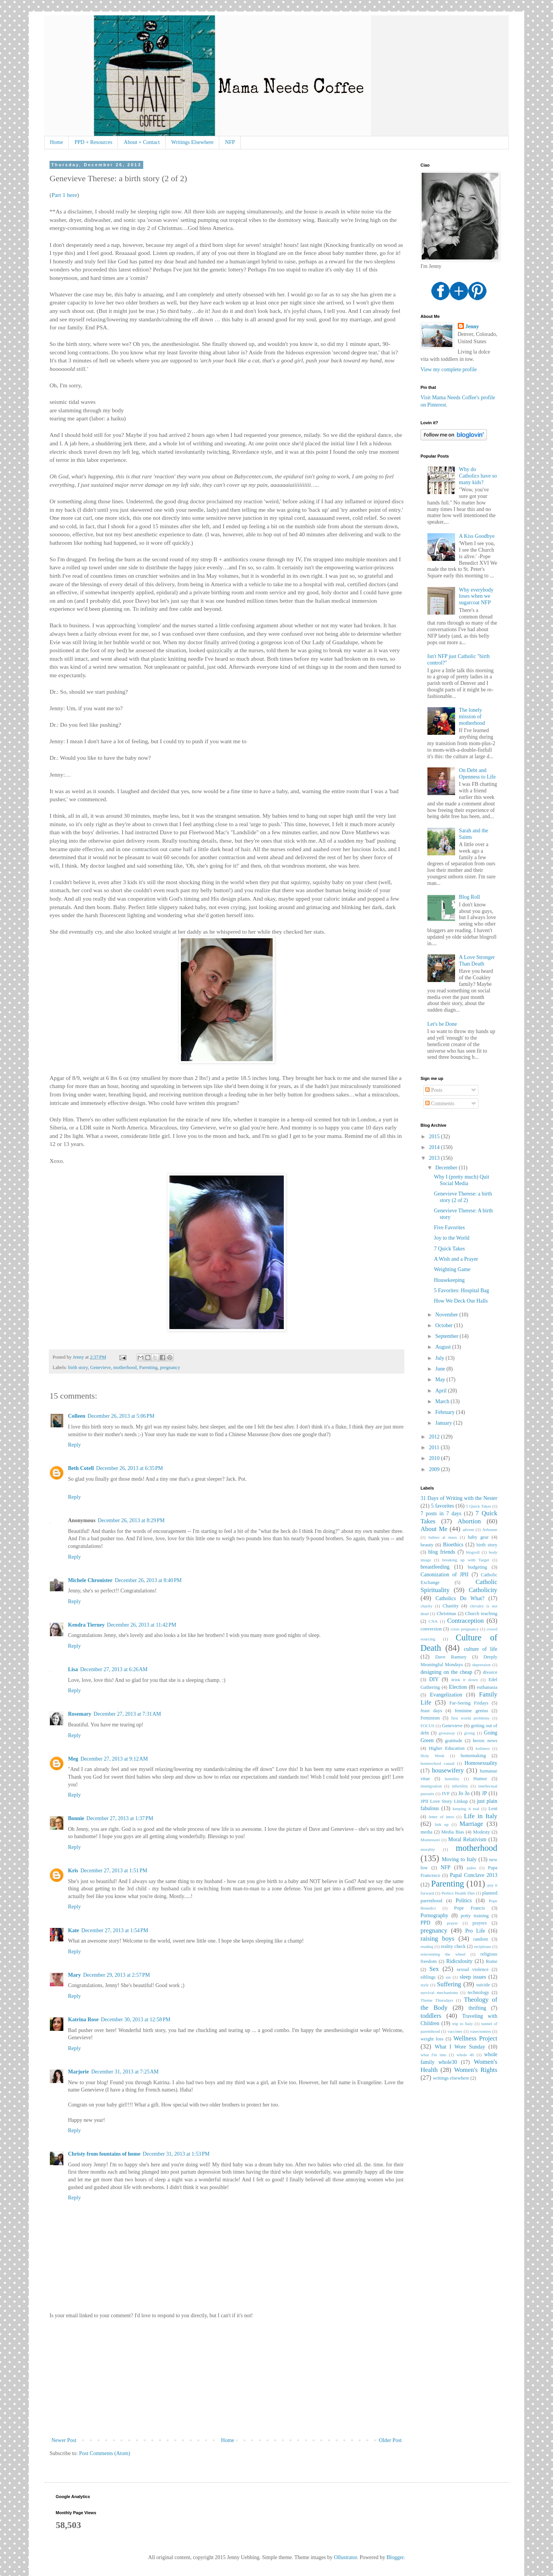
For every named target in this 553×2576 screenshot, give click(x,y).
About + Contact (141, 142)
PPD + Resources (93, 142)
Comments (439, 1103)
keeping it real (466, 1808)
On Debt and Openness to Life (477, 773)
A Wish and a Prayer (456, 1259)
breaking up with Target (465, 1560)
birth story (78, 1367)
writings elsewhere (451, 2078)
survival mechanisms (439, 1992)
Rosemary (79, 1714)
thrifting (477, 2008)
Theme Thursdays (437, 2000)
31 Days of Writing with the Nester (459, 1498)
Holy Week (432, 1755)
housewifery (448, 1770)
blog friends (441, 1552)
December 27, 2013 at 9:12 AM (114, 1759)
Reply (74, 1445)
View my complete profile (449, 369)
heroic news (485, 1740)
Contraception (465, 1620)
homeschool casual (437, 1763)
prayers (479, 1923)
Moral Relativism (467, 1839)
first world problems (470, 1718)
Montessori (430, 1839)
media (426, 1832)
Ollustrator (345, 2557)
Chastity (450, 1606)
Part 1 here (64, 195)
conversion (431, 1629)
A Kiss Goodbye (477, 536)
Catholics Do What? (459, 1598)
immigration (431, 1786)
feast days (431, 1710)
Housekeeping (449, 1280)
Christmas (446, 1613)
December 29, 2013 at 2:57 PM (116, 1975)
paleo (471, 1867)
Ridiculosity (459, 1961)
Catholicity (483, 1590)
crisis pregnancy (464, 1629)
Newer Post (63, 2440)
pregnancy (170, 1367)
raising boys (437, 1938)
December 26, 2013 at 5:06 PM (121, 1416)
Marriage (471, 1823)
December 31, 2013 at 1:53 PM (176, 2154)
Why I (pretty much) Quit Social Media (461, 1180)
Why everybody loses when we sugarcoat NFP (476, 596)
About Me (434, 1529)
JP (484, 1793)
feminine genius (471, 1710)
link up (442, 1824)
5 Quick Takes (478, 1506)
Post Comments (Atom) (104, 2453)
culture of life (480, 1649)
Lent (492, 1808)
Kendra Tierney (86, 1625)
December (447, 1168)
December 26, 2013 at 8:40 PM (148, 1580)
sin (447, 1977)
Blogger (394, 2557)
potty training (475, 1915)
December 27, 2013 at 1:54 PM (114, 1930)
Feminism (430, 1718)
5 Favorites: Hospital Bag (461, 1290)
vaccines (454, 2031)
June (440, 1369)
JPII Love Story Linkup (444, 1801)
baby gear (478, 1537)
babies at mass (443, 1537)
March (442, 1401)
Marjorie (78, 2072)
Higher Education (447, 1748)
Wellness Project (475, 2038)
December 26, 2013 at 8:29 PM (131, 1520)
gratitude (453, 1740)
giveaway (447, 1733)
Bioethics (453, 1545)
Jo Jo (464, 1793)
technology (478, 1992)
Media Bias (452, 1832)
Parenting (148, 1367)
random (480, 1939)
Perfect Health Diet (458, 1893)
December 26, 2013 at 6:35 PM (129, 1468)
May (440, 1379)
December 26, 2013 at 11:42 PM (141, 1625)
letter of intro (441, 1816)
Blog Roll (469, 897)
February (445, 1412)
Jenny (472, 326)
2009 (435, 1469)
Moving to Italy (459, 1859)
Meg (73, 1759)
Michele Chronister (90, 1580)
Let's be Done (442, 1024)
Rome (491, 1961)
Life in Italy (480, 1816)
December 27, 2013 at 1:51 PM (113, 1870)
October (444, 1325)
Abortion (469, 1521)
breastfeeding (435, 1567)
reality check (453, 1946)
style (425, 1984)
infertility (460, 1786)
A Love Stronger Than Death (477, 960)
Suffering (449, 1984)
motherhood (125, 1367)
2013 (435, 1158)
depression (481, 1664)
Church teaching (481, 1613)
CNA (433, 1621)
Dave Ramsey (451, 1657)
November (447, 1315)
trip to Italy (462, 2023)
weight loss (432, 2039)
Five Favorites (449, 1227)
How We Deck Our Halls (461, 1301)
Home (56, 142)
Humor (480, 1778)
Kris (73, 1870)
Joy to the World (451, 1238)
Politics (463, 1900)
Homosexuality (480, 1763)
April (441, 1391)
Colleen (76, 1416)
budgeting (477, 1567)
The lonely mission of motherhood (472, 716)
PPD (425, 1923)
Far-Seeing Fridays (468, 1703)
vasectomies (480, 2031)
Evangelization (446, 1695)
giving (469, 1733)
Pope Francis (469, 1908)
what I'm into (433, 2054)
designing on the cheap (446, 1672)
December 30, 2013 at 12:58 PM (136, 2019)
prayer (452, 1923)
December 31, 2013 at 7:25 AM (125, 2072)
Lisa (73, 1669)
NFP (230, 142)
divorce (490, 1672)
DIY (434, 1679)
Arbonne (489, 1529)
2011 (435, 1447)
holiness (483, 1748)
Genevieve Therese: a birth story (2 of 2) (463, 1197)
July (440, 1358)
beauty (427, 1545)
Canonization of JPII (445, 1574)
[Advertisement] (226, 2378)
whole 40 (465, 2054)
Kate (73, 1930)
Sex (434, 1969)
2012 (435, 1437)
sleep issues (473, 1977)
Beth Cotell (81, 1468)
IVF (446, 1793)
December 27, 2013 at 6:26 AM (114, 1669)
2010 (435, 1458)
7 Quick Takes (449, 1249)
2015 (435, 1136)
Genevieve (100, 1367)
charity (426, 1606)
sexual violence (472, 1969)
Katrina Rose (83, 2019)
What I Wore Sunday (460, 2047)
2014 (435, 1147)
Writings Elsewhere (192, 142)
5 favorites (442, 1506)
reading (427, 1946)
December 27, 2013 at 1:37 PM (119, 1818)
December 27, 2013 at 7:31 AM (127, 1714)
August (443, 1347)
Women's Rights (475, 2069)
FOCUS (427, 1725)
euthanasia (487, 1687)
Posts (433, 1090)
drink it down (464, 1679)
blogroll (473, 1552)
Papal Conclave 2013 (473, 1875)
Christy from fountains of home (104, 2154)
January (444, 1423)
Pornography (434, 1915)
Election (458, 1687)
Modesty (481, 1832)
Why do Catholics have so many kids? (478, 475)
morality (428, 1849)
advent (468, 1529)
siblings (428, 1977)
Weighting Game (452, 1269)
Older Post (390, 2440)
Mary (74, 1975)
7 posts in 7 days (441, 1513)
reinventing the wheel (443, 1954)
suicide (483, 1984)
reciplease (482, 1946)
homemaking (473, 1755)
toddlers (431, 2015)
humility (452, 1778)
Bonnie (76, 1818)
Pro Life (475, 1931)
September (447, 1336)
